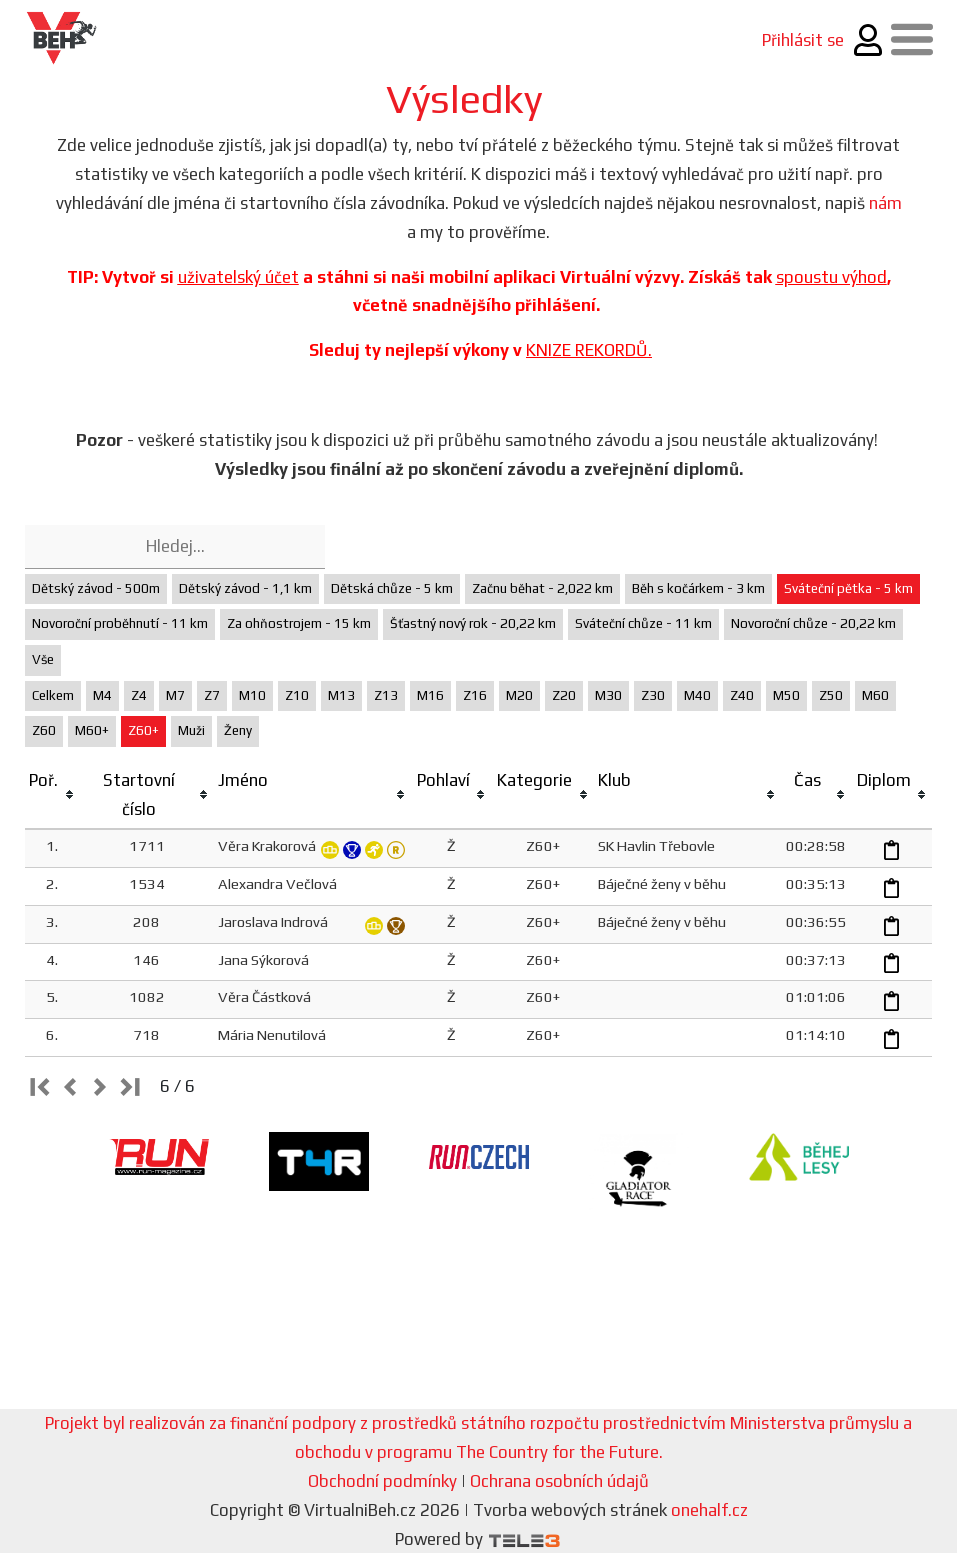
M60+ (92, 730)
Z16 (475, 695)
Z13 (386, 695)
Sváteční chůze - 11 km (643, 623)
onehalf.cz (709, 1510)
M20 (519, 695)
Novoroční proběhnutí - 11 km (120, 623)
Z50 (831, 695)
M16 (430, 695)
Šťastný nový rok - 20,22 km (473, 623)
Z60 (44, 730)
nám (885, 203)
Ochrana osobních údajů (559, 1481)
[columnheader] (52, 795)
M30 (608, 695)
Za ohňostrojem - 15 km (299, 623)
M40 (697, 695)
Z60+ (143, 730)
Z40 (742, 695)
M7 (175, 695)
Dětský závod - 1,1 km (245, 588)
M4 (102, 695)
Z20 (564, 695)
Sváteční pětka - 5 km (848, 588)
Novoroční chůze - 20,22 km (813, 623)
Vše (43, 659)
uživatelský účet (238, 277)
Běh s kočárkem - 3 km (698, 588)
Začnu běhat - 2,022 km (542, 588)
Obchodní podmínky (382, 1481)
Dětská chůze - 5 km (392, 588)
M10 (252, 695)
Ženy (238, 730)
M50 (786, 695)
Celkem (53, 695)
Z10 (297, 695)
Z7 (212, 695)
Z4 (139, 695)
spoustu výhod (831, 277)
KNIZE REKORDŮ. (589, 350)
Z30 (653, 695)
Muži (191, 730)
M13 (341, 695)
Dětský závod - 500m (96, 588)
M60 (875, 695)
